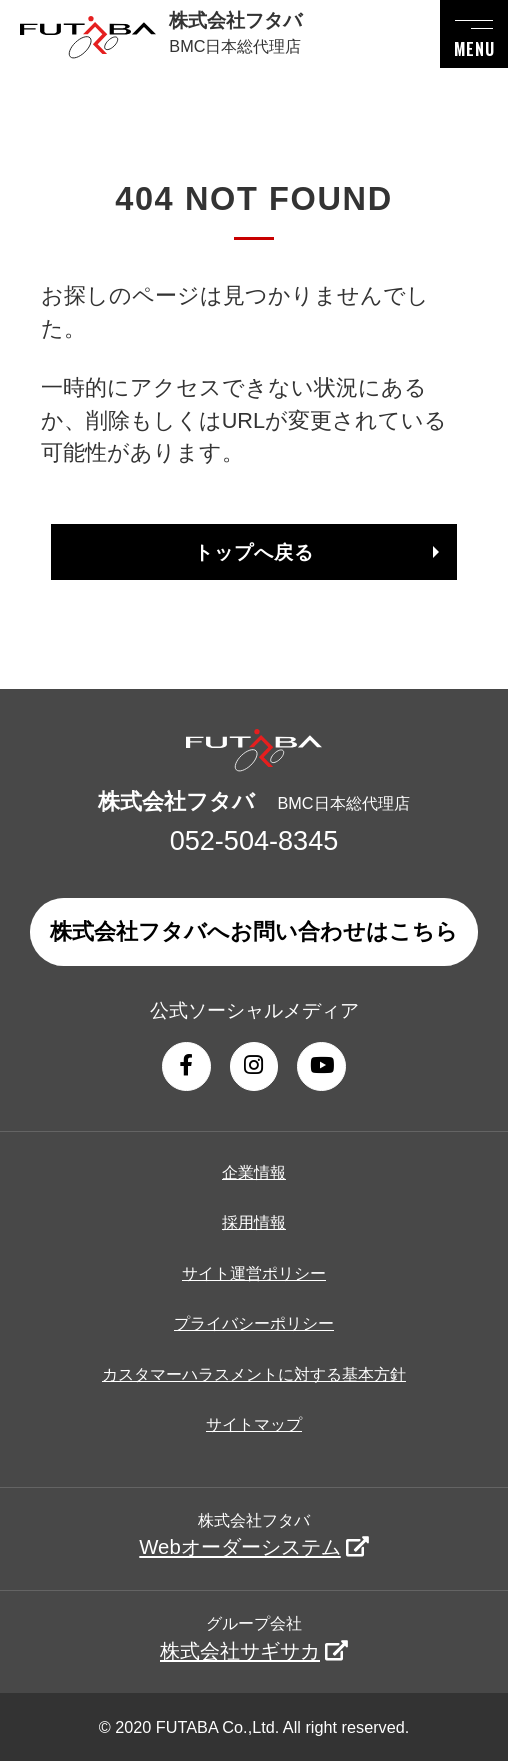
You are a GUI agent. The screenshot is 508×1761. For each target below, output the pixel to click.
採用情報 (254, 1222)
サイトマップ (254, 1424)
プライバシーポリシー (254, 1323)
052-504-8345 (254, 840)
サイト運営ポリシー (254, 1273)
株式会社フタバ (253, 1534)
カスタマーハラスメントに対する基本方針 (254, 1374)
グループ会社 (254, 1637)
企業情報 (254, 1172)
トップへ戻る (254, 552)
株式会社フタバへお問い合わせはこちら (254, 931)
